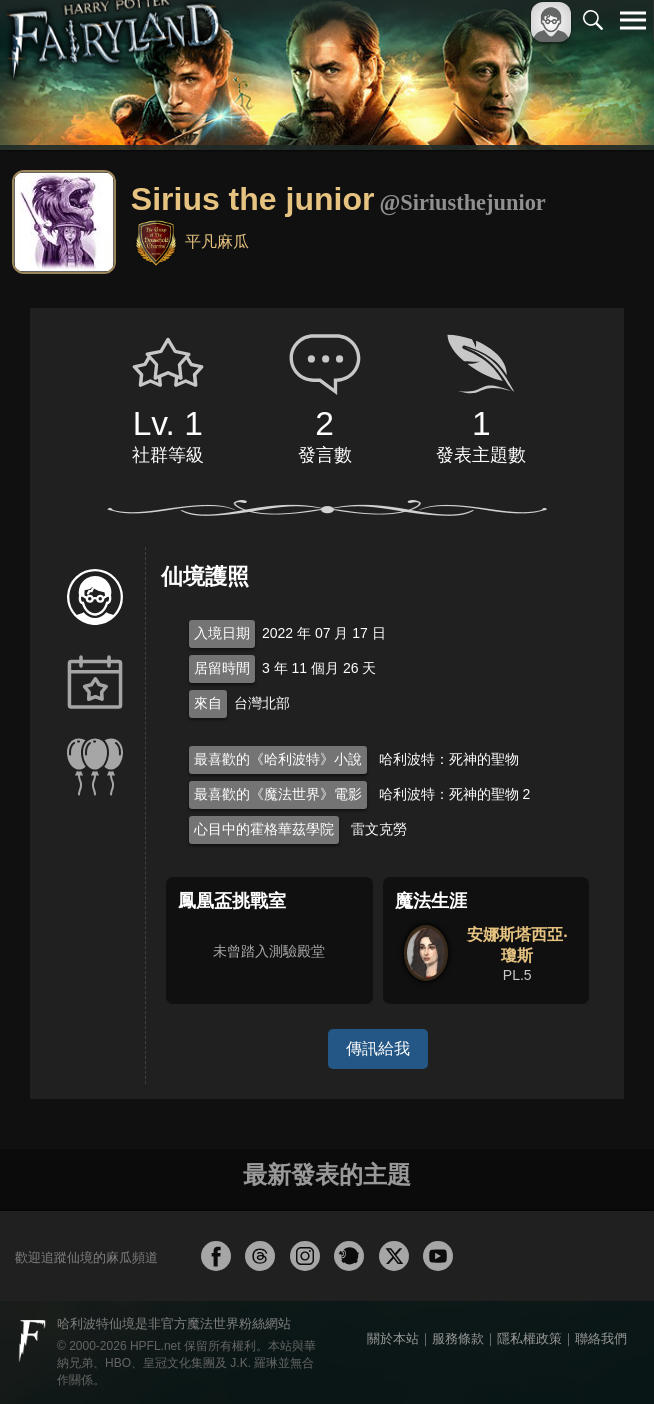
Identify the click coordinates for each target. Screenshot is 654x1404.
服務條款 (458, 1338)
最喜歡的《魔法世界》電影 (278, 794)
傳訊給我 (378, 1048)
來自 (208, 703)
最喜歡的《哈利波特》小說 (278, 759)
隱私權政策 (529, 1338)
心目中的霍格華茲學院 (264, 829)
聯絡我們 (601, 1338)
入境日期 (222, 633)
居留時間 (222, 668)
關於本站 (393, 1338)
